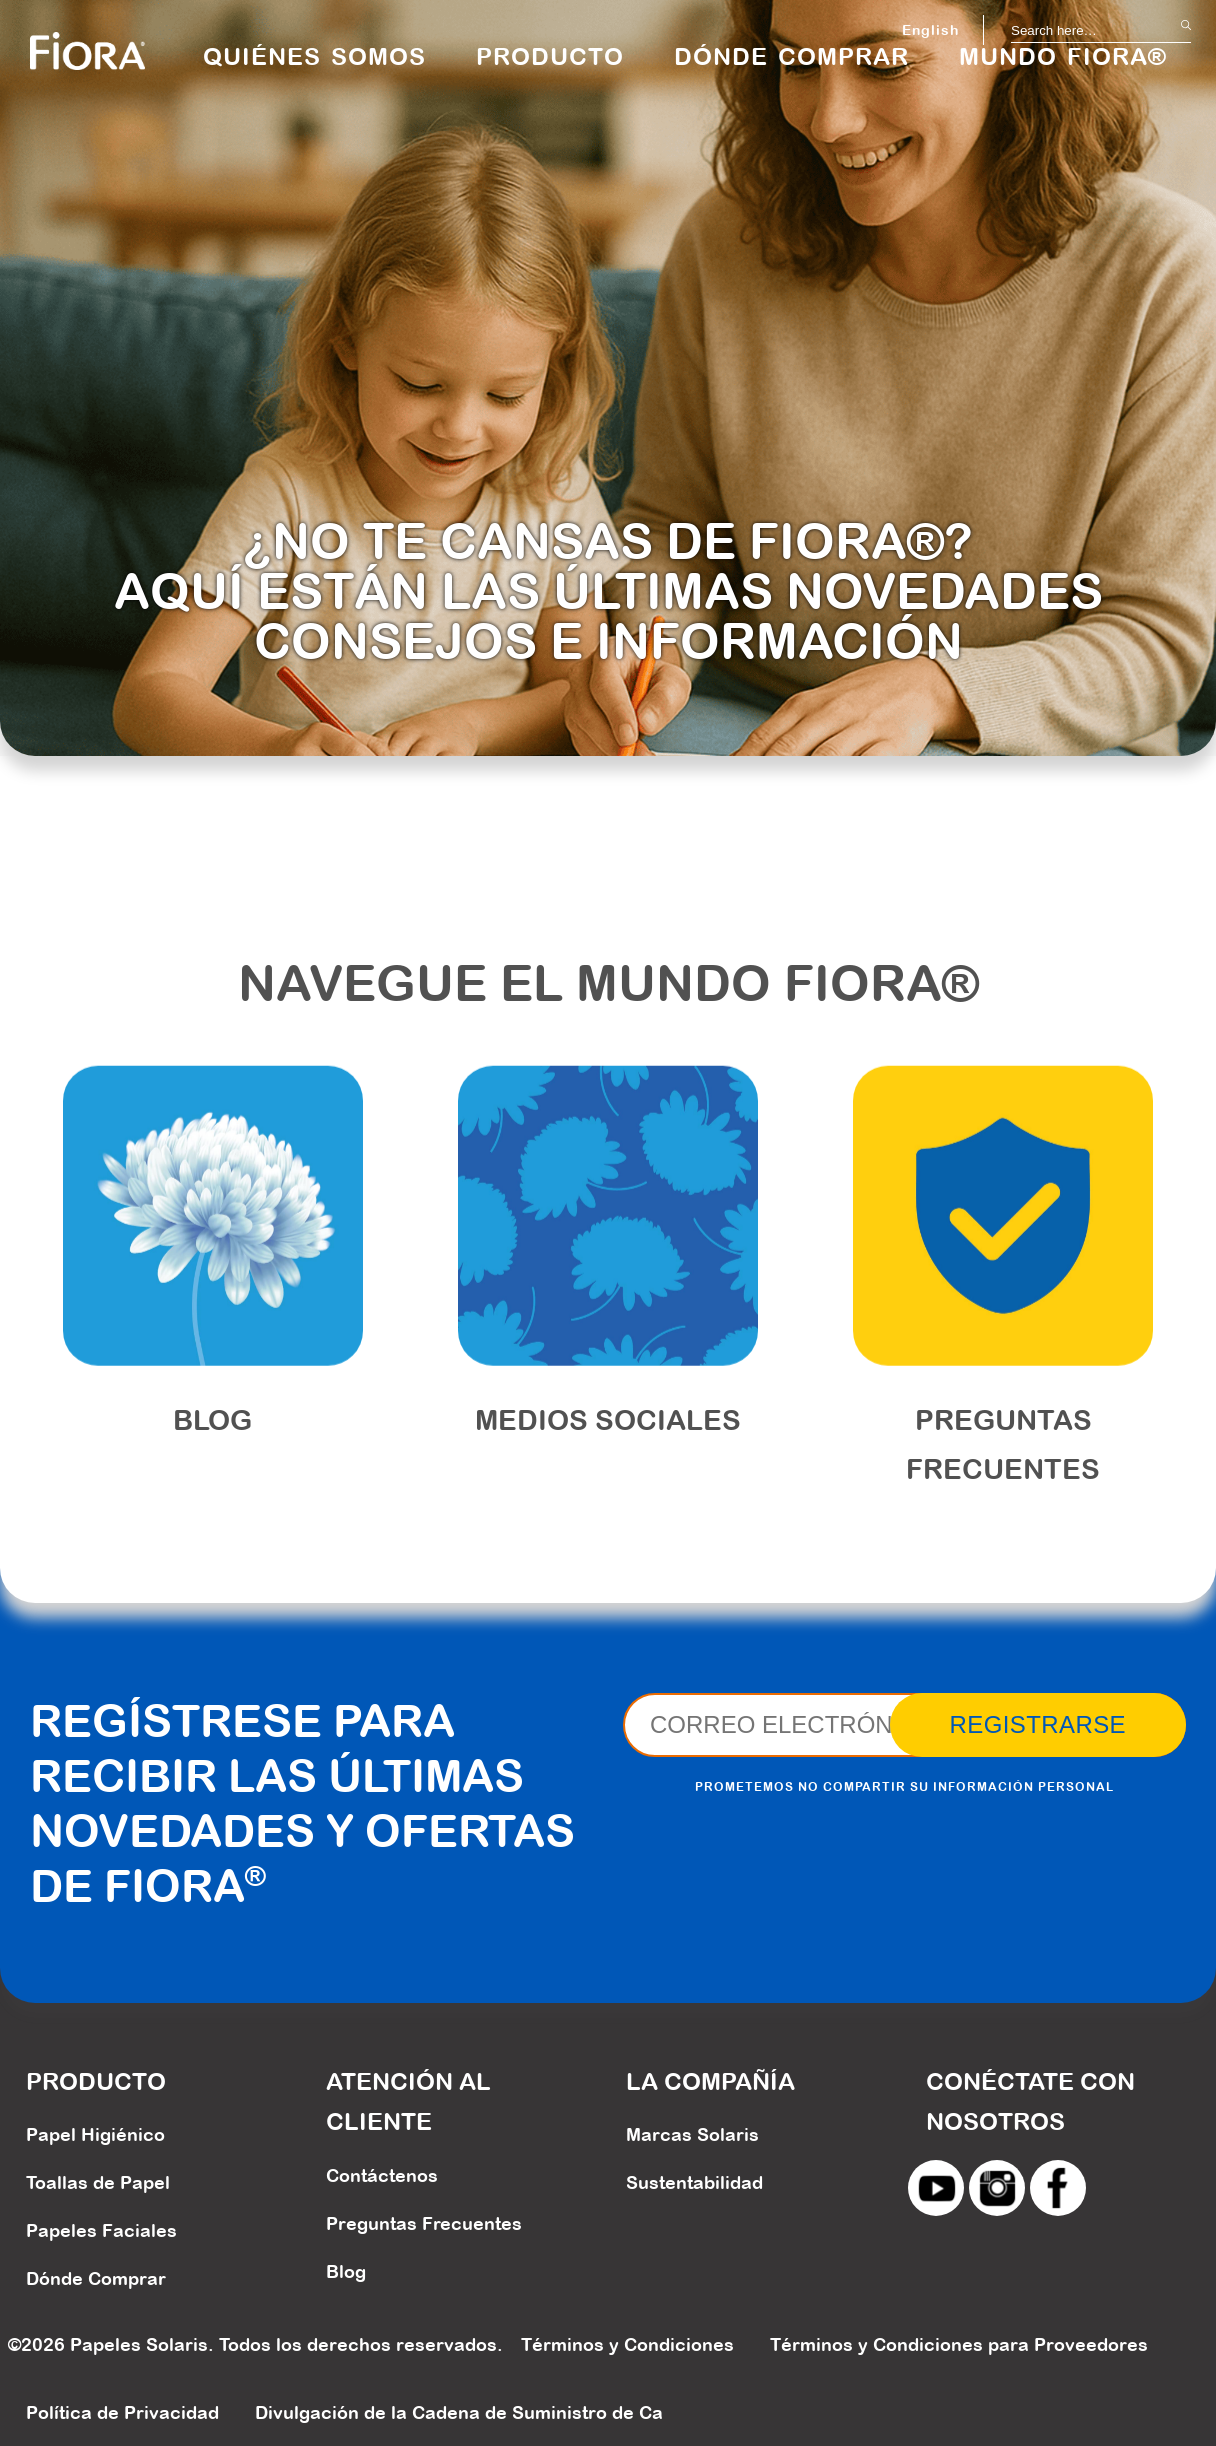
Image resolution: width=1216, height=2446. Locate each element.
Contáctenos (382, 2175)
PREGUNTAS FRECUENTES (1003, 1470)
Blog (212, 1446)
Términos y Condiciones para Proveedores (959, 2344)
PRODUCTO (550, 56)
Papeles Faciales (101, 2230)
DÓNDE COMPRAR (791, 56)
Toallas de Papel (98, 2182)
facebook (1058, 2188)
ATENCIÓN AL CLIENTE (408, 2101)
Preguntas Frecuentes (424, 2223)
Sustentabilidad (694, 2182)
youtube (936, 2188)
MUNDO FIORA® (1063, 56)
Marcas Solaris (692, 2134)
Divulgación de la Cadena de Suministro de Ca (459, 2412)
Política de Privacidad (122, 2412)
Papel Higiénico (95, 2134)
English (930, 30)
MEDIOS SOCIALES (608, 1446)
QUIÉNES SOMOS (314, 56)
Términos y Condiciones (627, 2344)
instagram (997, 2188)
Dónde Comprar (96, 2278)
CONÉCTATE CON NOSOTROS (1030, 2101)
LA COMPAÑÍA (710, 2081)
